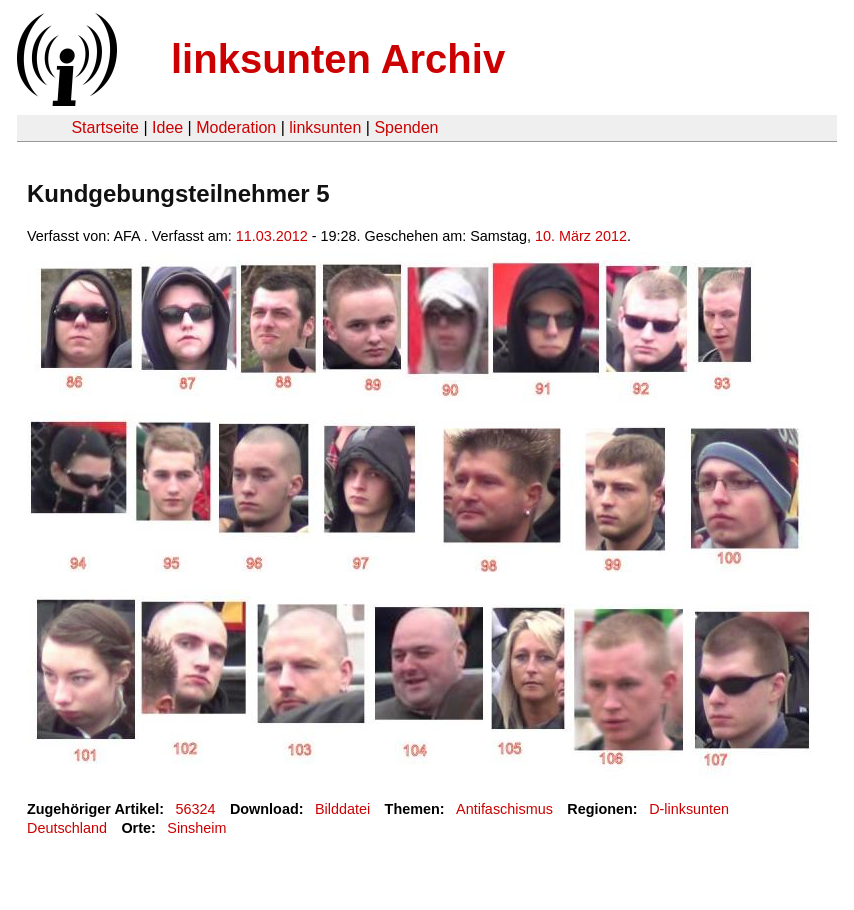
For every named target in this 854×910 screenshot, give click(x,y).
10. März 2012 (581, 236)
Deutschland (67, 828)
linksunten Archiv (338, 59)
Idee (167, 127)
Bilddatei (342, 809)
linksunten (325, 127)
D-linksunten (689, 809)
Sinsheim (196, 828)
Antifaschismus (504, 809)
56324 (196, 809)
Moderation (236, 127)
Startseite (105, 127)
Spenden (406, 127)
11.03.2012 (272, 236)
